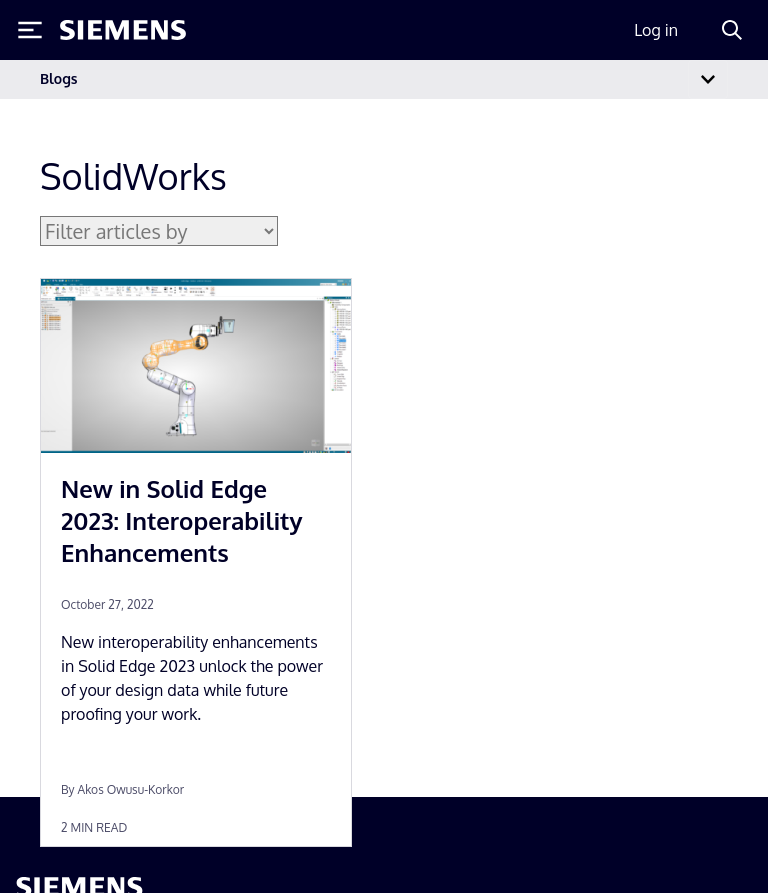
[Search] (732, 30)
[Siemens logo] (123, 30)
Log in (656, 30)
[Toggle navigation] (708, 79)
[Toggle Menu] (30, 30)
